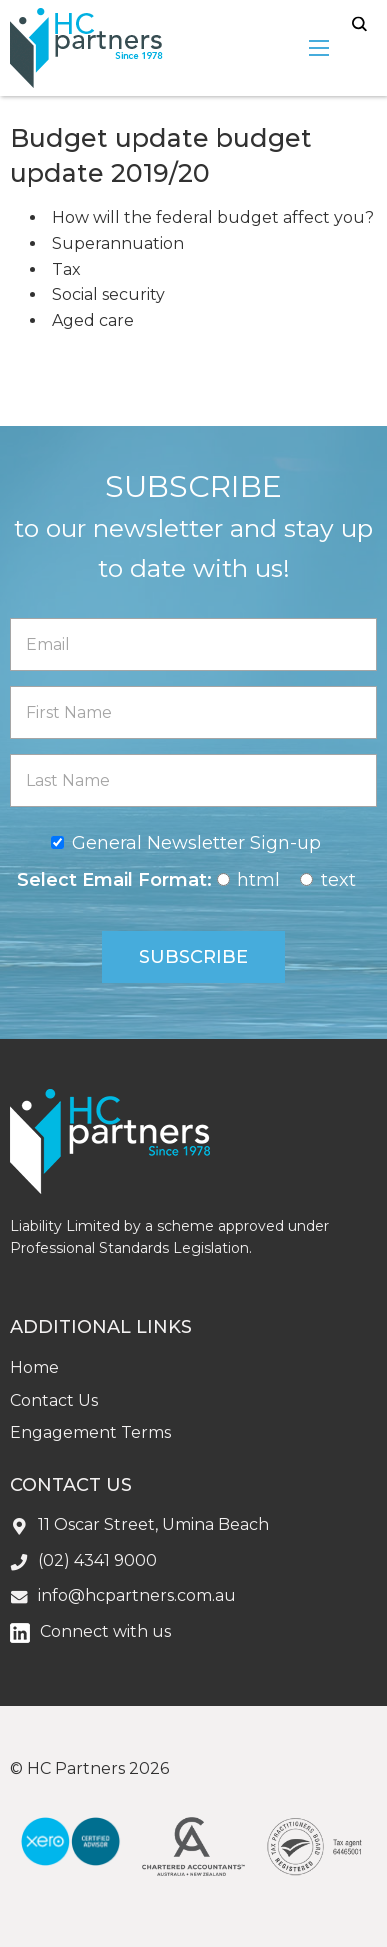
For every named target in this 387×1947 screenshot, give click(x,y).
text (338, 880)
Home (34, 1367)
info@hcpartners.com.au (137, 1595)
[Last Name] (193, 780)
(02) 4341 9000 (97, 1560)
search (359, 24)
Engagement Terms (90, 1432)
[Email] (193, 644)
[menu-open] (319, 48)
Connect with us (105, 1631)
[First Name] (193, 712)
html (258, 880)
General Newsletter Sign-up (196, 843)
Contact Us (54, 1400)
